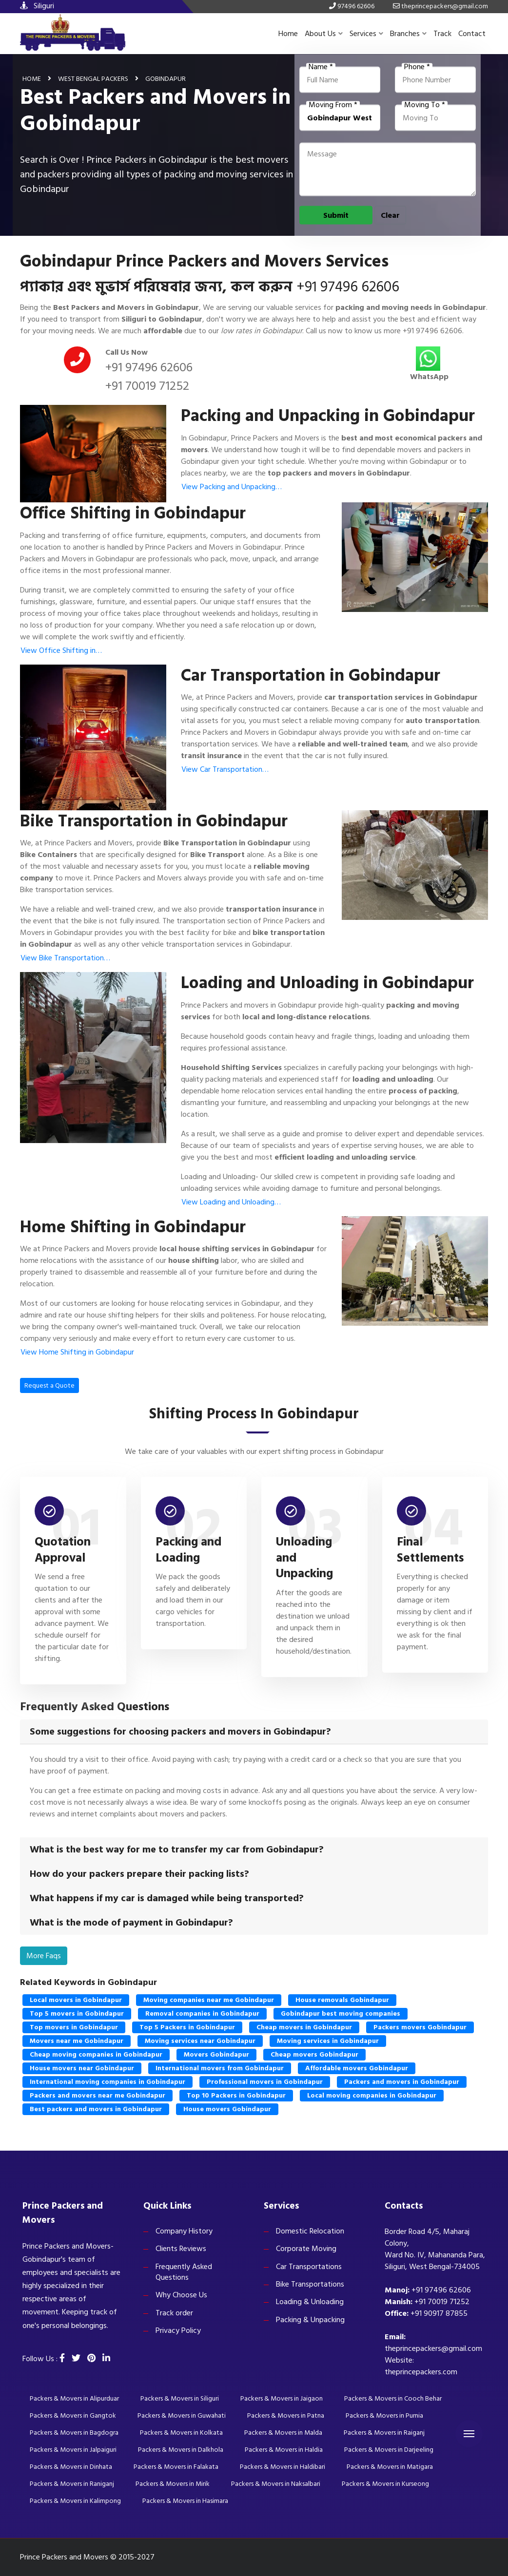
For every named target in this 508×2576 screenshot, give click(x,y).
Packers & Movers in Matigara (390, 2466)
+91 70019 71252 (147, 386)
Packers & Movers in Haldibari (282, 2466)
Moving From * (333, 105)
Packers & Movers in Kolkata (181, 2432)
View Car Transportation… (225, 769)
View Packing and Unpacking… (231, 486)
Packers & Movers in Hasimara (185, 2500)
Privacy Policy (178, 2330)
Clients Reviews (181, 2248)
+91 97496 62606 (347, 287)
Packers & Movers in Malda (283, 2432)
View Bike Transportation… (65, 958)
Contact (472, 33)
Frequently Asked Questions (184, 2272)
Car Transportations (309, 2266)
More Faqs (43, 1955)
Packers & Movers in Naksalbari (275, 2483)
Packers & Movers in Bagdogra (74, 2432)
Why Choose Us (181, 2295)
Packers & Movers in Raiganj (384, 2432)
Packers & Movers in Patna (285, 2415)
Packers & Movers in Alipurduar (74, 2398)
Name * (321, 67)
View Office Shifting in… (61, 650)
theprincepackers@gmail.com (433, 2348)
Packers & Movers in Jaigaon (281, 2398)
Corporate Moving (306, 2248)
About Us (324, 33)
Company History (184, 2231)
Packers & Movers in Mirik (173, 2483)
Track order (174, 2313)
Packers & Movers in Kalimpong (75, 2500)
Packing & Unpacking (310, 2319)
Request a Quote (49, 1385)
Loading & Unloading (310, 2301)
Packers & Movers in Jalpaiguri (73, 2449)
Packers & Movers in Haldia (284, 2449)
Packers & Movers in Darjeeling (388, 2449)
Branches (408, 33)
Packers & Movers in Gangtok (73, 2415)
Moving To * (424, 105)
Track (442, 33)
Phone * (417, 67)
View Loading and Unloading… (231, 1202)
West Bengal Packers (93, 78)
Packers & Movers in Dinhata (71, 2466)
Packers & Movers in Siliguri (179, 2398)
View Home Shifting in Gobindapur (77, 1352)
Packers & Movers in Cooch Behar (393, 2398)
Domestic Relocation (310, 2231)
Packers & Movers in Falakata (176, 2466)
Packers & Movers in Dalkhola (180, 2449)
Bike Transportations (310, 2284)
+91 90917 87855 (439, 2313)
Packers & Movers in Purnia (384, 2415)
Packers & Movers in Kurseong (385, 2483)
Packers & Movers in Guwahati (181, 2415)
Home (288, 33)
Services (366, 33)
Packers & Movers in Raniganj (72, 2483)
